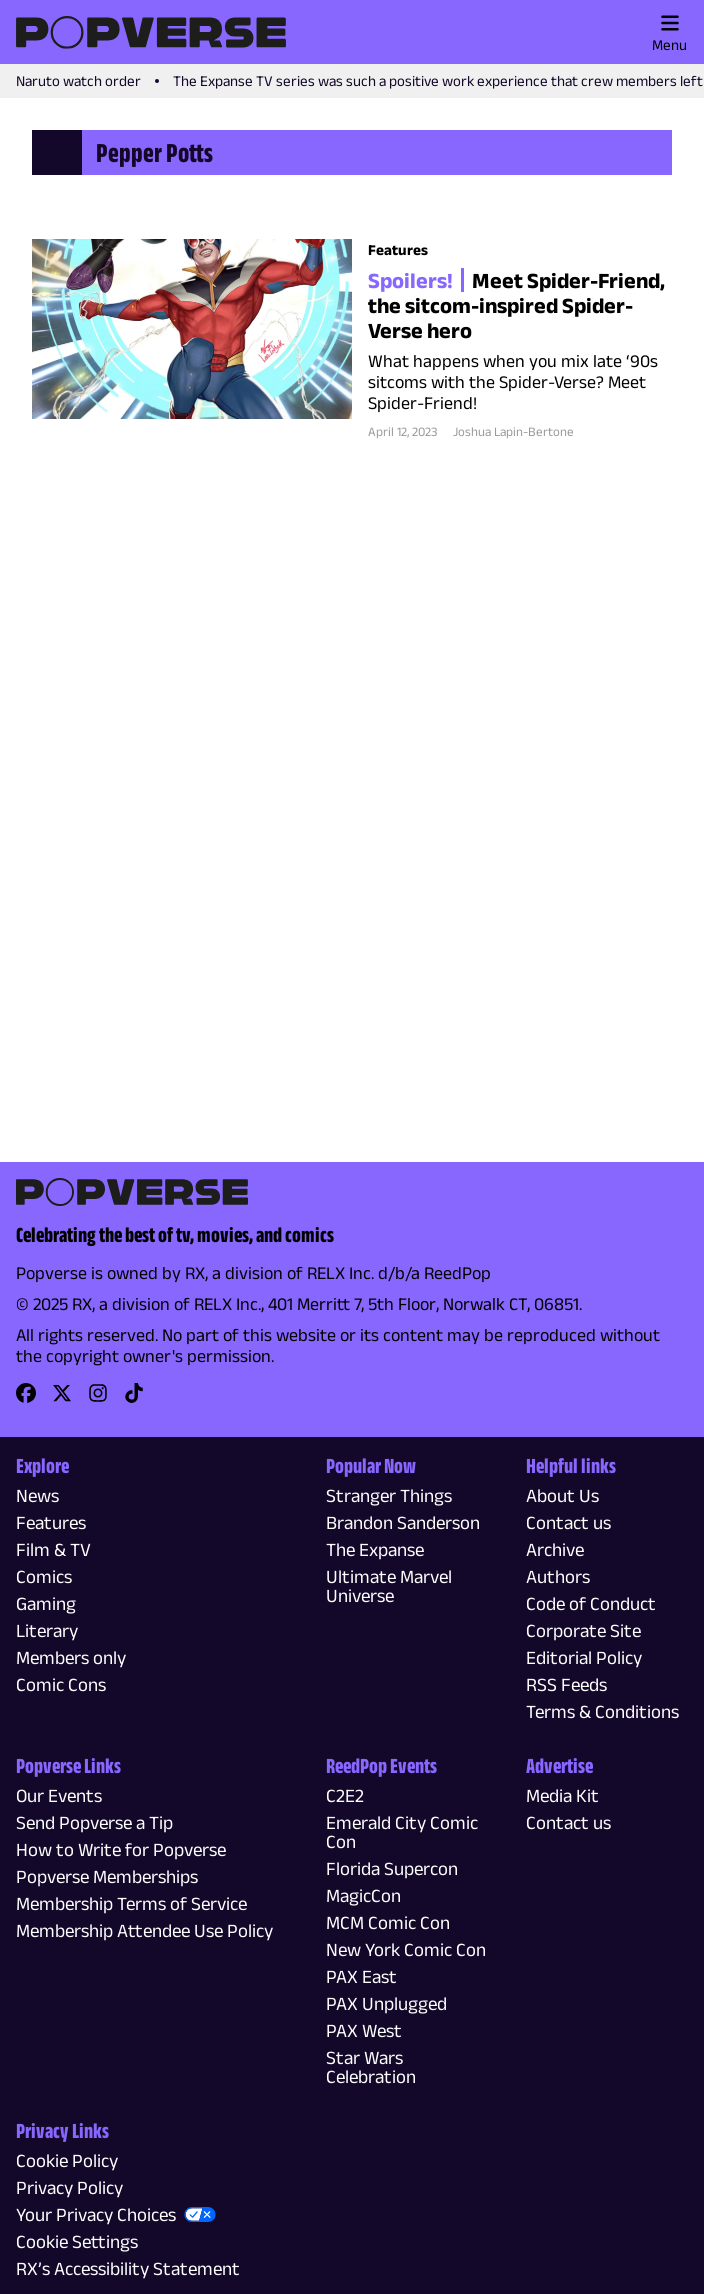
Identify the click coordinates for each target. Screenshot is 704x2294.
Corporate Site (583, 1630)
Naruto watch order (78, 80)
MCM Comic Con (388, 1922)
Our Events (59, 1795)
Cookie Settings (77, 2241)
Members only (71, 1657)
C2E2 (345, 1795)
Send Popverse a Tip (94, 1822)
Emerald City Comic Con (402, 1832)
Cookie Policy (67, 2160)
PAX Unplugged (386, 2003)
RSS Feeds (566, 1684)
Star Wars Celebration (371, 2067)
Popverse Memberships (107, 1876)
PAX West (364, 2030)
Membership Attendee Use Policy (144, 1930)
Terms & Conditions (602, 1711)
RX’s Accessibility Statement (128, 2268)
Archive (555, 1549)
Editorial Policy (584, 1657)
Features (51, 1522)
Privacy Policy (69, 2187)
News (37, 1495)
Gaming (46, 1603)
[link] (26, 1399)
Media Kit (562, 1795)
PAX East (361, 1976)
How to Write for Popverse (121, 1849)
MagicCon (363, 1895)
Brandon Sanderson (403, 1522)
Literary (47, 1630)
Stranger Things (389, 1495)
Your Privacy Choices (96, 2214)
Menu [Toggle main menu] (669, 33)
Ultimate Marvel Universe (389, 1586)
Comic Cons (61, 1684)
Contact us (568, 1522)
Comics (44, 1576)
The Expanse (375, 1549)
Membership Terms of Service (131, 1903)
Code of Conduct (591, 1603)
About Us (562, 1495)
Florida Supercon (392, 1868)
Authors (558, 1576)
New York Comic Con (406, 1949)
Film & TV (53, 1549)
